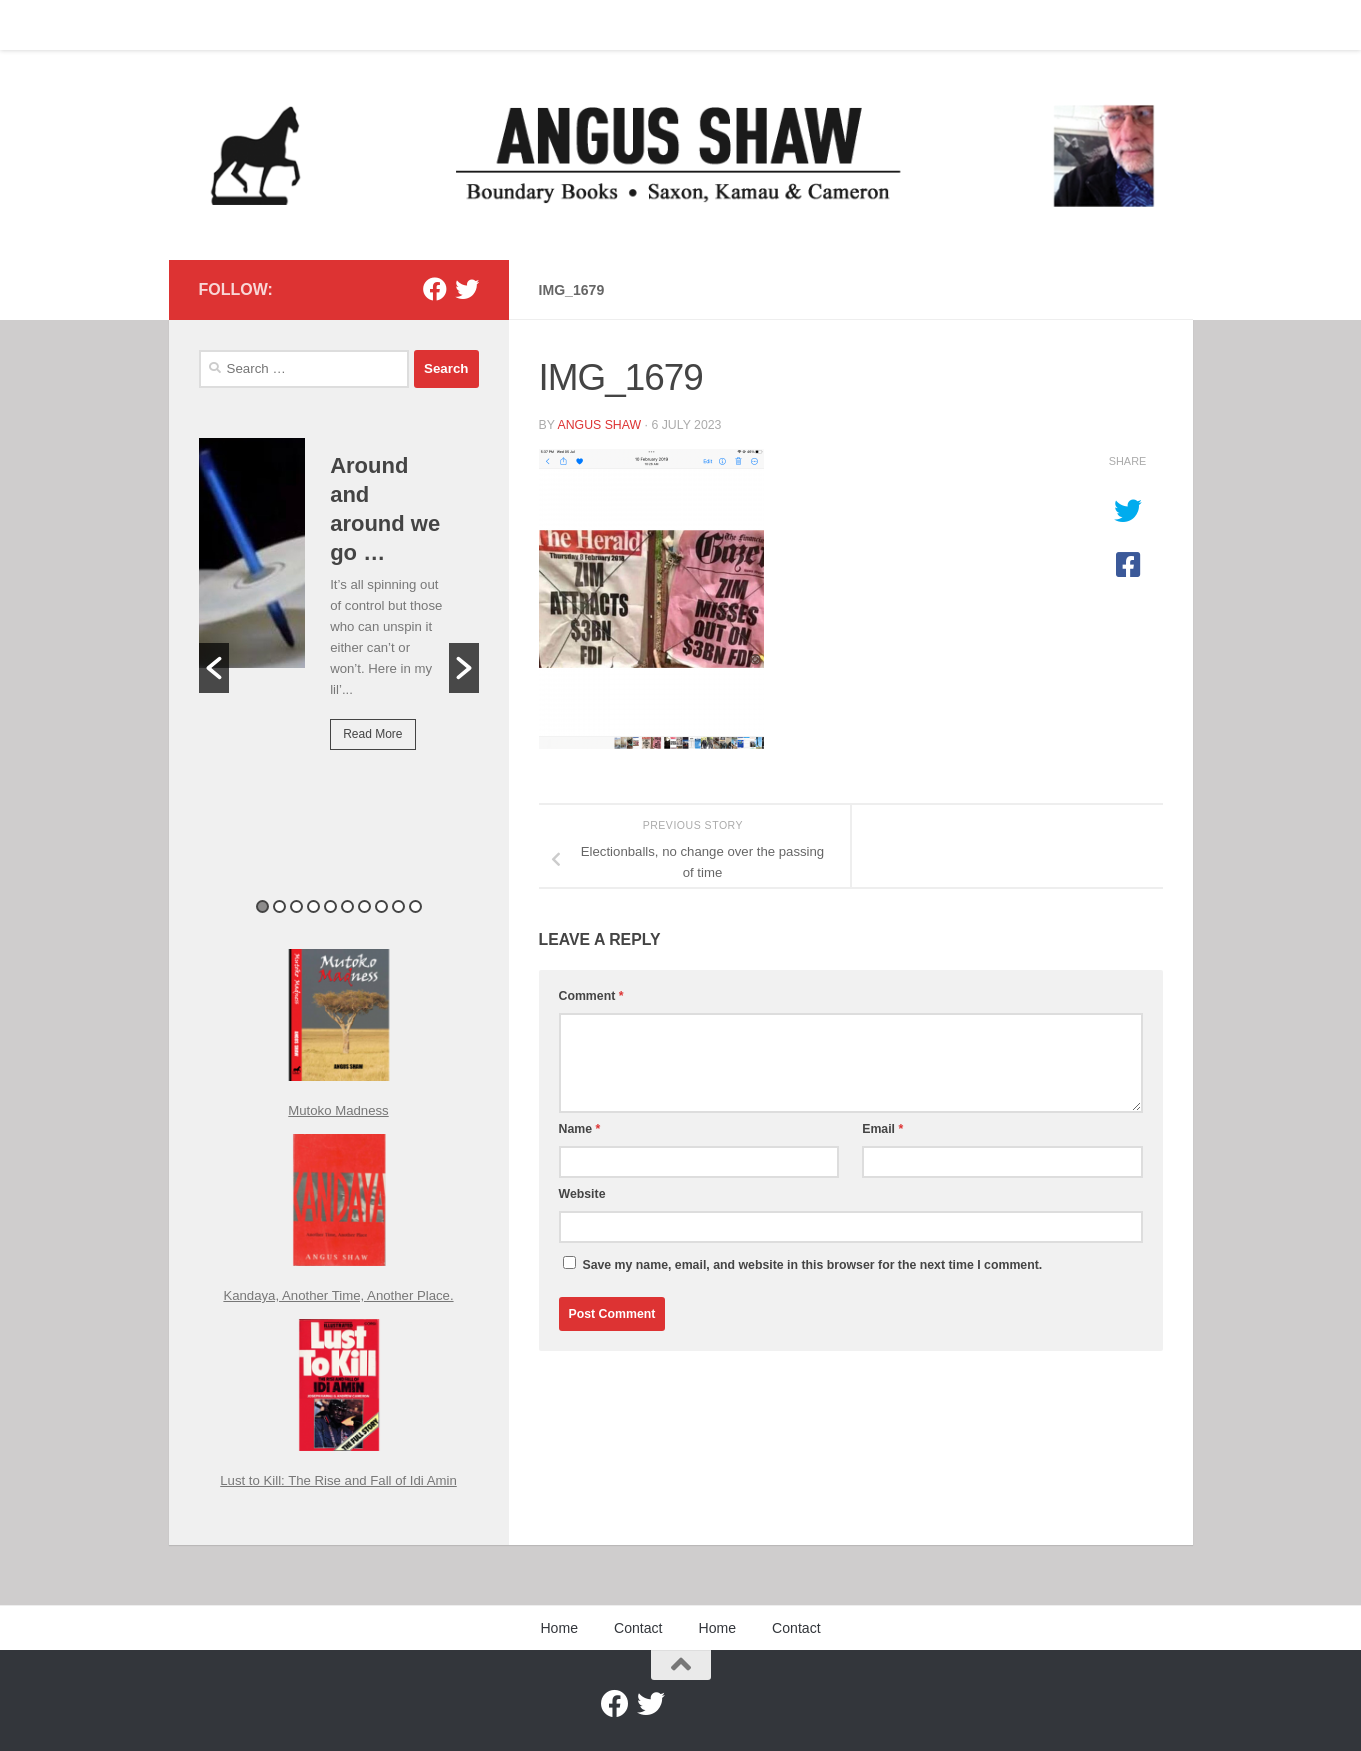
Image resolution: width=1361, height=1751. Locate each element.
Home (202, 25)
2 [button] (279, 906)
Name (580, 1129)
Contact (272, 25)
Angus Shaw (599, 425)
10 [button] (415, 906)
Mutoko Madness (338, 1110)
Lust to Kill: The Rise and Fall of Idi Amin (338, 1480)
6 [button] (347, 906)
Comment (591, 996)
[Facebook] (435, 289)
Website (582, 1194)
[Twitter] (467, 289)
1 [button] (262, 906)
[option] (339, 608)
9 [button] (398, 906)
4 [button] (313, 906)
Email (882, 1129)
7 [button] (364, 906)
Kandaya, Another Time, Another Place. (338, 1295)
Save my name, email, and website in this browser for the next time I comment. (812, 1265)
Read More (372, 734)
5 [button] (330, 906)
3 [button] (296, 906)
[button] (214, 668)
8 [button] (381, 906)
